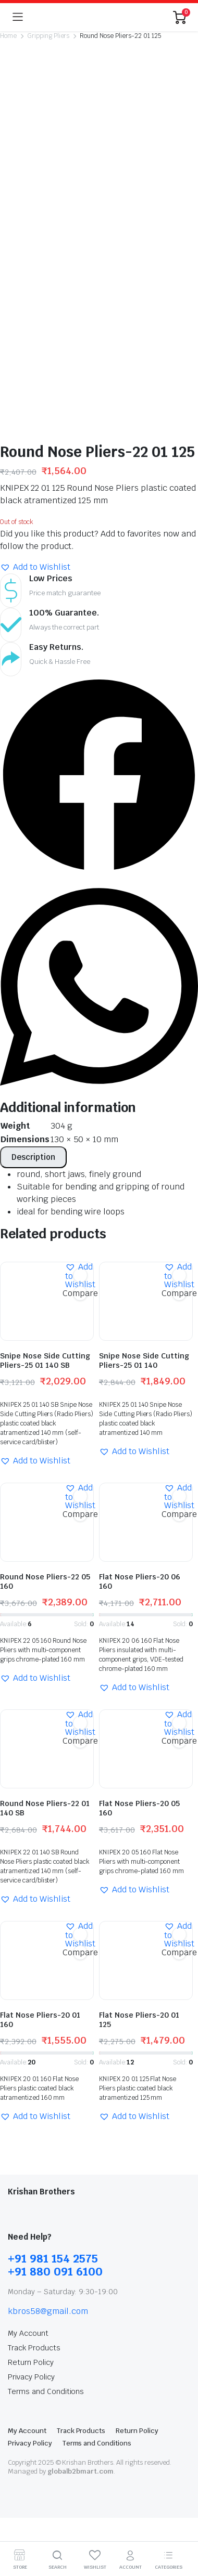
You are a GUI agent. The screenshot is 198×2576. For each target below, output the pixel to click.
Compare (80, 1051)
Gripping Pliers (48, 36)
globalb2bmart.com (80, 2230)
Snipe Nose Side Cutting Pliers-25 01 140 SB (45, 1118)
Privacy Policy (31, 2135)
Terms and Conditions (46, 2150)
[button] (35, 326)
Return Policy (31, 2121)
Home (8, 36)
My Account (28, 2092)
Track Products (34, 2106)
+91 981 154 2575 (53, 2016)
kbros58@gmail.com (48, 2069)
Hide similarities (46, 2346)
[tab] (33, 916)
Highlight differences (55, 2360)
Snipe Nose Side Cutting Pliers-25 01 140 (144, 1118)
